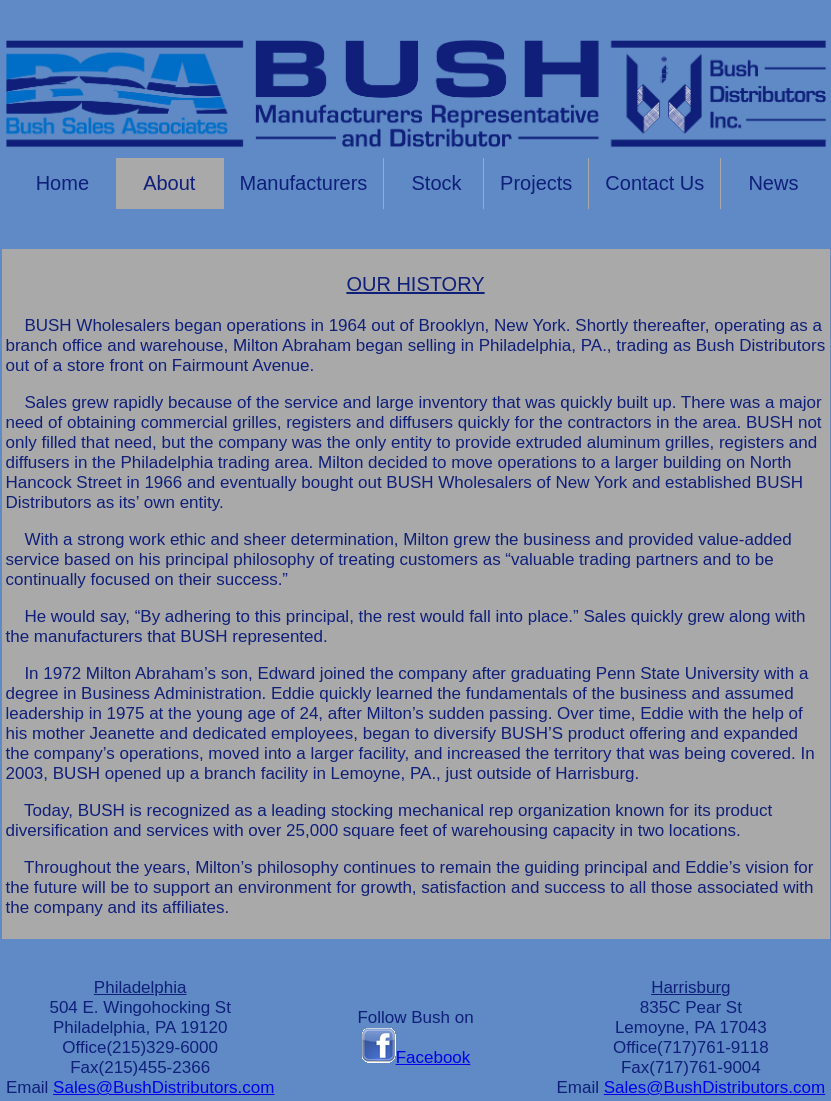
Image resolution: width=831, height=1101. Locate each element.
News (773, 183)
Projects (536, 183)
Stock (433, 183)
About (169, 183)
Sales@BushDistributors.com (163, 1087)
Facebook (416, 1057)
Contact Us (654, 183)
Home (59, 183)
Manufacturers (304, 183)
